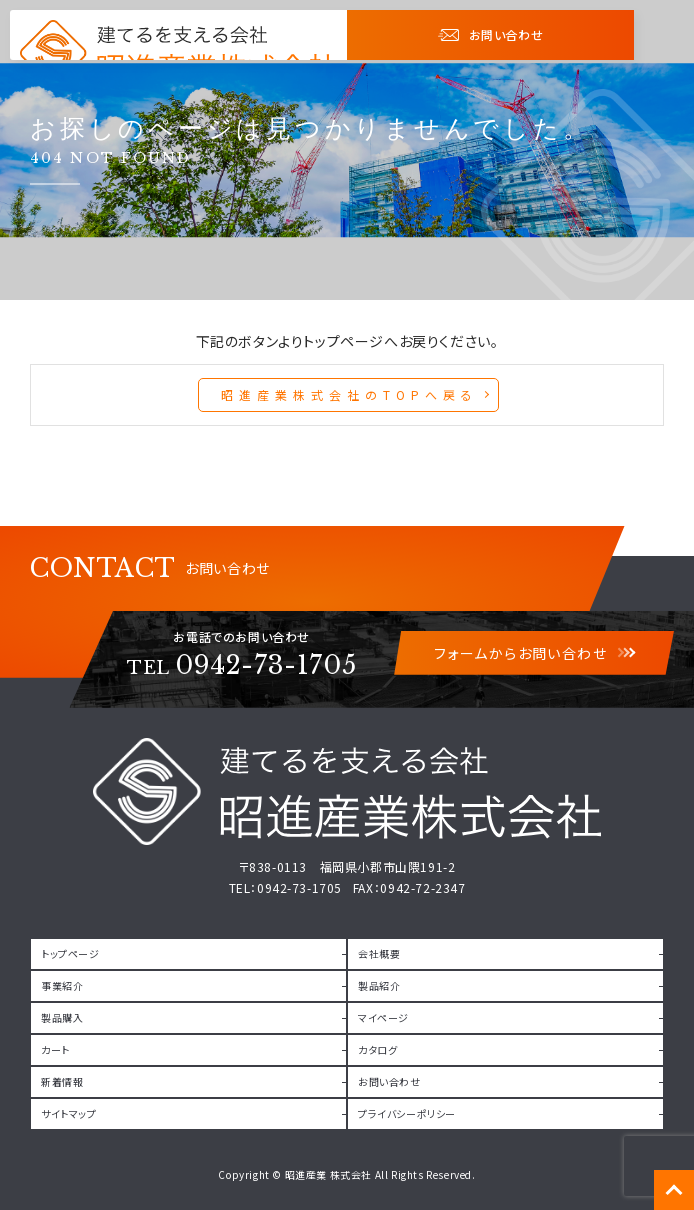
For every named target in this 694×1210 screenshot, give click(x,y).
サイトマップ (69, 1113)
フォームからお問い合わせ (534, 653)
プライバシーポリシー (407, 1113)
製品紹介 (379, 985)
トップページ (70, 953)
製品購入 (62, 1017)
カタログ (377, 1049)
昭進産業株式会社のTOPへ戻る (349, 394)
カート (55, 1049)
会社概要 (379, 953)
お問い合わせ (490, 34)
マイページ (383, 1017)
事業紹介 (62, 985)
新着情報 (62, 1081)
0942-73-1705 (241, 665)
